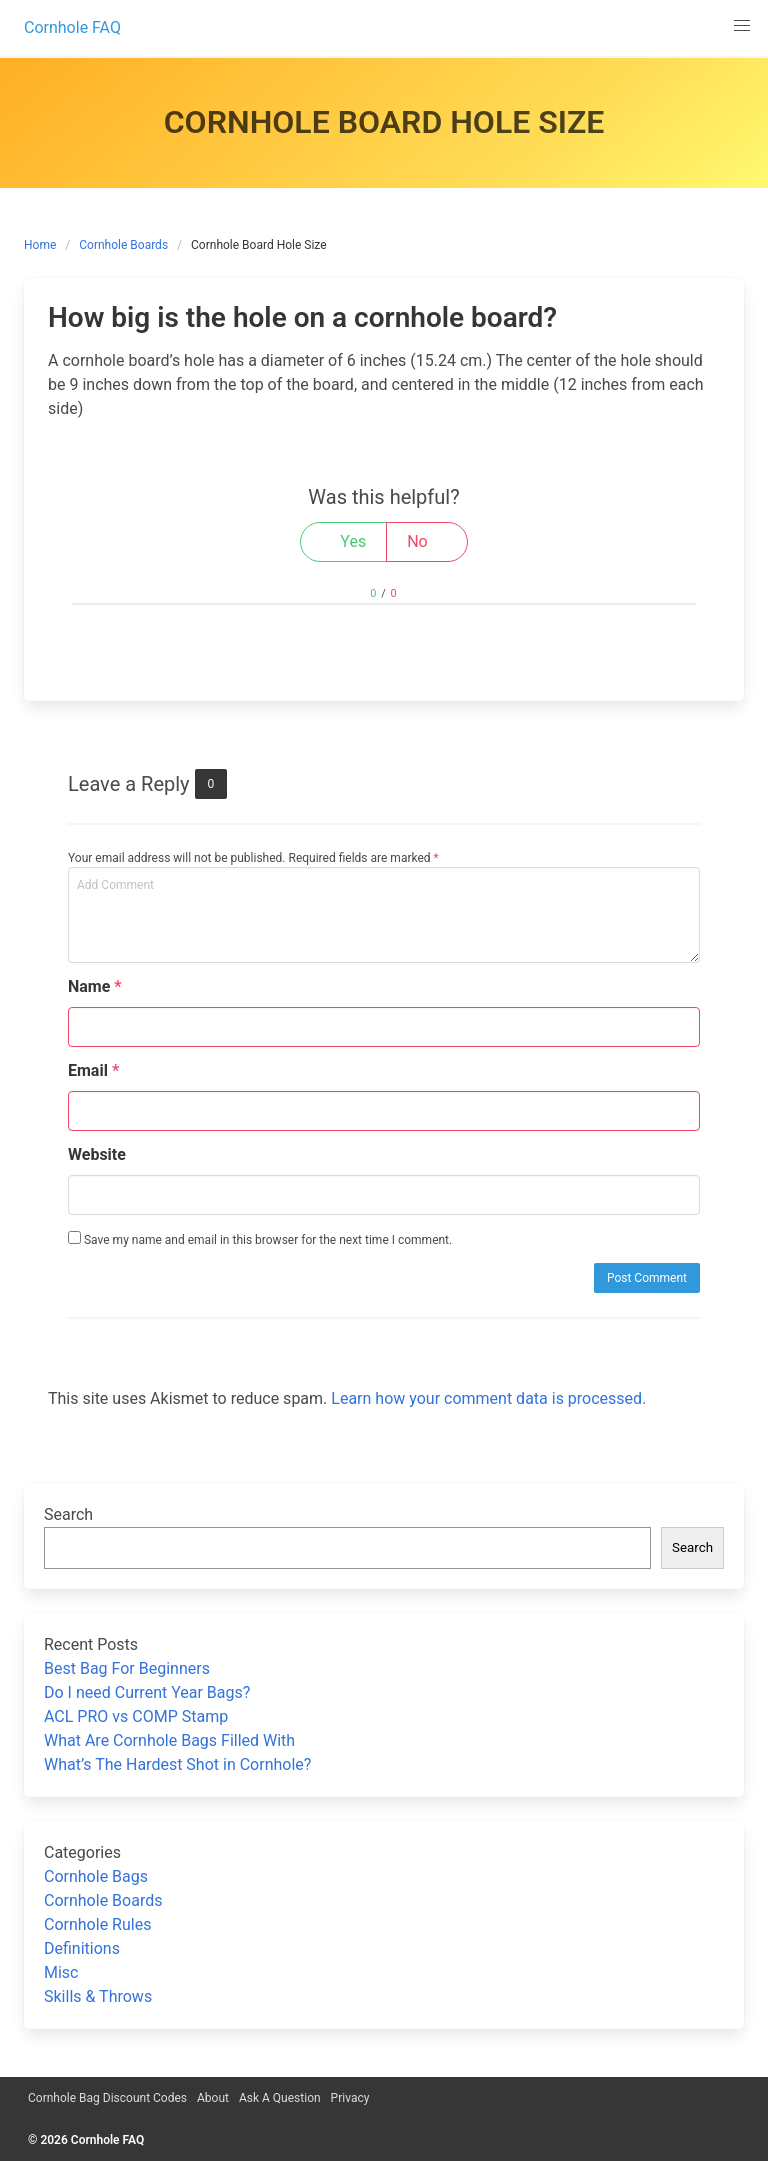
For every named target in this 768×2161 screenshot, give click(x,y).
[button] (742, 26)
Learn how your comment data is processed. (488, 1398)
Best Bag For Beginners (127, 1668)
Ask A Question (280, 2098)
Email (93, 1070)
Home (40, 245)
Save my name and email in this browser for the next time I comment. (260, 1239)
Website (97, 1154)
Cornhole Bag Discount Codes (107, 2098)
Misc (61, 1972)
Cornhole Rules (97, 1924)
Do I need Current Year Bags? (147, 1692)
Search (68, 1514)
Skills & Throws (98, 1996)
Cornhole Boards (123, 245)
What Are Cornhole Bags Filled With (169, 1740)
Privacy (350, 2098)
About (213, 2098)
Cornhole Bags (96, 1876)
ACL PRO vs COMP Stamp (136, 1716)
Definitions (82, 1948)
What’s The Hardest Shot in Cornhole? (177, 1764)
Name (95, 986)
